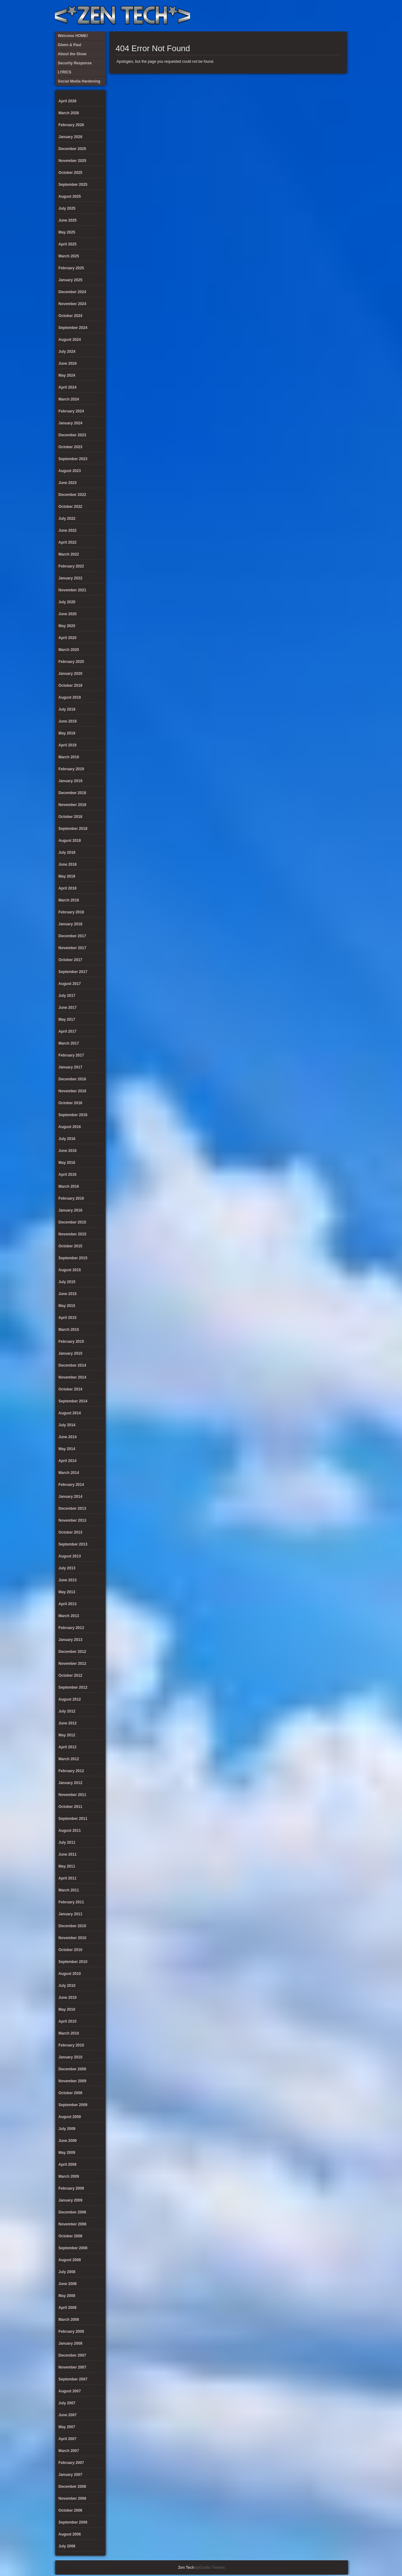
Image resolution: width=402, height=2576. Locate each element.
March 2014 (68, 1473)
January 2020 (70, 673)
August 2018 (69, 840)
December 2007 (72, 2355)
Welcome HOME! (330, 15)
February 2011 (71, 1902)
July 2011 (66, 1842)
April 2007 (67, 2439)
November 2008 (72, 2224)
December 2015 (72, 1222)
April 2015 (67, 1317)
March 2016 (68, 1186)
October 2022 (70, 506)
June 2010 (67, 1997)
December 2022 (72, 494)
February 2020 (71, 661)
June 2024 (67, 363)
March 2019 (68, 757)
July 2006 (66, 2546)
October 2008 (70, 2236)
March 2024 (68, 399)
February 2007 (71, 2462)
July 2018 (66, 852)
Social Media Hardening (309, 15)
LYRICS (288, 15)
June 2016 (67, 1150)
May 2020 (66, 626)
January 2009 (70, 2200)
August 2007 (69, 2391)
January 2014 (70, 1496)
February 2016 (71, 1198)
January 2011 (70, 1914)
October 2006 (70, 2510)
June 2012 (67, 1723)
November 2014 (72, 1377)
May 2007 (66, 2427)
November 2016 (72, 1091)
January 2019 (70, 781)
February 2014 (71, 1484)
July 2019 (66, 709)
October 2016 (70, 1103)
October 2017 (70, 960)
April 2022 (67, 542)
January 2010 (70, 2057)
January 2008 (70, 2343)
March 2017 (68, 1043)
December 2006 (72, 2486)
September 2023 (72, 459)
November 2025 (72, 161)
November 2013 (72, 1520)
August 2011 (69, 1830)
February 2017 (71, 1055)
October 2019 (70, 685)
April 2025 (67, 244)
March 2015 (68, 1329)
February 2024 (71, 411)
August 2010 (69, 1973)
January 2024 (70, 423)
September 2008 (72, 2248)
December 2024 (72, 292)
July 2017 (66, 995)
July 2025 (66, 208)
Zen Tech (186, 2567)
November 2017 (72, 948)
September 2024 (72, 327)
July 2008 (66, 2272)
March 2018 (68, 900)
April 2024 (67, 387)
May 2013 (66, 1592)
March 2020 (68, 650)
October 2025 (70, 172)
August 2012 (69, 1699)
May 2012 (66, 1735)
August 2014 (69, 1413)
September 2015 (72, 1258)
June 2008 (67, 2284)
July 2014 (66, 1425)
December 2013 (72, 1508)
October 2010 (70, 1950)
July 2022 (66, 518)
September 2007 (72, 2379)
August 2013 (69, 1556)
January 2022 (70, 578)
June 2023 (67, 483)
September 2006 (72, 2522)
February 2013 (71, 1628)
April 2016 (67, 1174)
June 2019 (67, 721)
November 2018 (72, 805)
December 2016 (72, 1079)
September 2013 (72, 1544)
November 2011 (72, 1795)
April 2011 (67, 1878)
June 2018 (67, 864)
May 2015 (66, 1306)
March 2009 (68, 2176)
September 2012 (72, 1687)
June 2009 (67, 2140)
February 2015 (71, 1341)
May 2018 (66, 876)
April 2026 (67, 101)
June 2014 (67, 1437)
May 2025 (66, 232)
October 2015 (70, 1246)
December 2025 (72, 149)
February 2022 (71, 566)
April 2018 (67, 888)
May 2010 (66, 2009)
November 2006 (72, 2498)
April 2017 (67, 1031)
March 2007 (68, 2451)
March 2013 (68, 1616)
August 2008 (69, 2260)
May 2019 (66, 733)
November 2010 (72, 1938)
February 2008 (71, 2331)
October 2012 (70, 1675)
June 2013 (67, 1580)
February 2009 (71, 2188)
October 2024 (70, 316)
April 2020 (67, 638)
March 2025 (68, 256)
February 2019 (71, 769)
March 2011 (68, 1890)
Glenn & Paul (319, 15)
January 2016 (70, 1210)
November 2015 (72, 1234)
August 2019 (69, 697)
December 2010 (72, 1926)
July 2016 (66, 1139)
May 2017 (66, 1019)
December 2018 (72, 793)
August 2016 (69, 1127)
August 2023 (69, 471)
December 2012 (72, 1651)
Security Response (298, 15)
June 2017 (67, 1007)
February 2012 (71, 1771)
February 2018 (71, 912)
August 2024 (69, 339)
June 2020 (67, 614)
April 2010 (67, 2021)
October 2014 (70, 1389)
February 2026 (71, 125)
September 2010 (72, 1962)
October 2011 (70, 1806)
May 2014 (66, 1449)
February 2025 (71, 268)
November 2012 (72, 1663)
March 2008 (68, 2319)
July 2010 (66, 1985)
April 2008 (67, 2307)
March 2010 (68, 2033)
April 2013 (67, 1604)
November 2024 (72, 304)
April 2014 (67, 1461)
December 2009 (72, 2069)
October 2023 (70, 447)
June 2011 (67, 1854)
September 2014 (72, 1401)
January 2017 (70, 1067)
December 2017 (72, 936)
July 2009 (66, 2129)
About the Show (278, 15)
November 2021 (72, 590)
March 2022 (68, 554)
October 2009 (70, 2093)
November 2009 (72, 2081)
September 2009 (72, 2105)
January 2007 (70, 2474)
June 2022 (67, 530)
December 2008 (72, 2212)
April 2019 (67, 745)
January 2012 (70, 1783)
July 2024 (66, 351)
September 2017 (72, 972)
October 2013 (70, 1532)
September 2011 (72, 1818)
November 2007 (72, 2367)
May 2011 (66, 1866)
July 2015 (66, 1282)
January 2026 (70, 137)
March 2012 (68, 1759)
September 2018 (72, 828)
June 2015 (67, 1294)
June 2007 (67, 2415)
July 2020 (66, 602)
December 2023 (72, 435)
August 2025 (69, 196)
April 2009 (67, 2164)
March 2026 (68, 113)
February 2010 (71, 2045)
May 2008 (66, 2296)
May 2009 (66, 2152)
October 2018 (70, 817)
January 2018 (70, 924)
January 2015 (70, 1353)
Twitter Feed (340, 15)
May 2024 (66, 375)
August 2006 (69, 2534)
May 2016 (66, 1162)
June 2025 (67, 220)
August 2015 (69, 1270)
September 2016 (72, 1115)
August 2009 (69, 2117)
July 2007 (66, 2403)
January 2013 (70, 1640)
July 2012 (66, 1711)
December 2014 (72, 1365)
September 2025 (72, 184)
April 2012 (67, 1747)
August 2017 (69, 983)
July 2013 (66, 1568)
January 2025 (70, 280)
